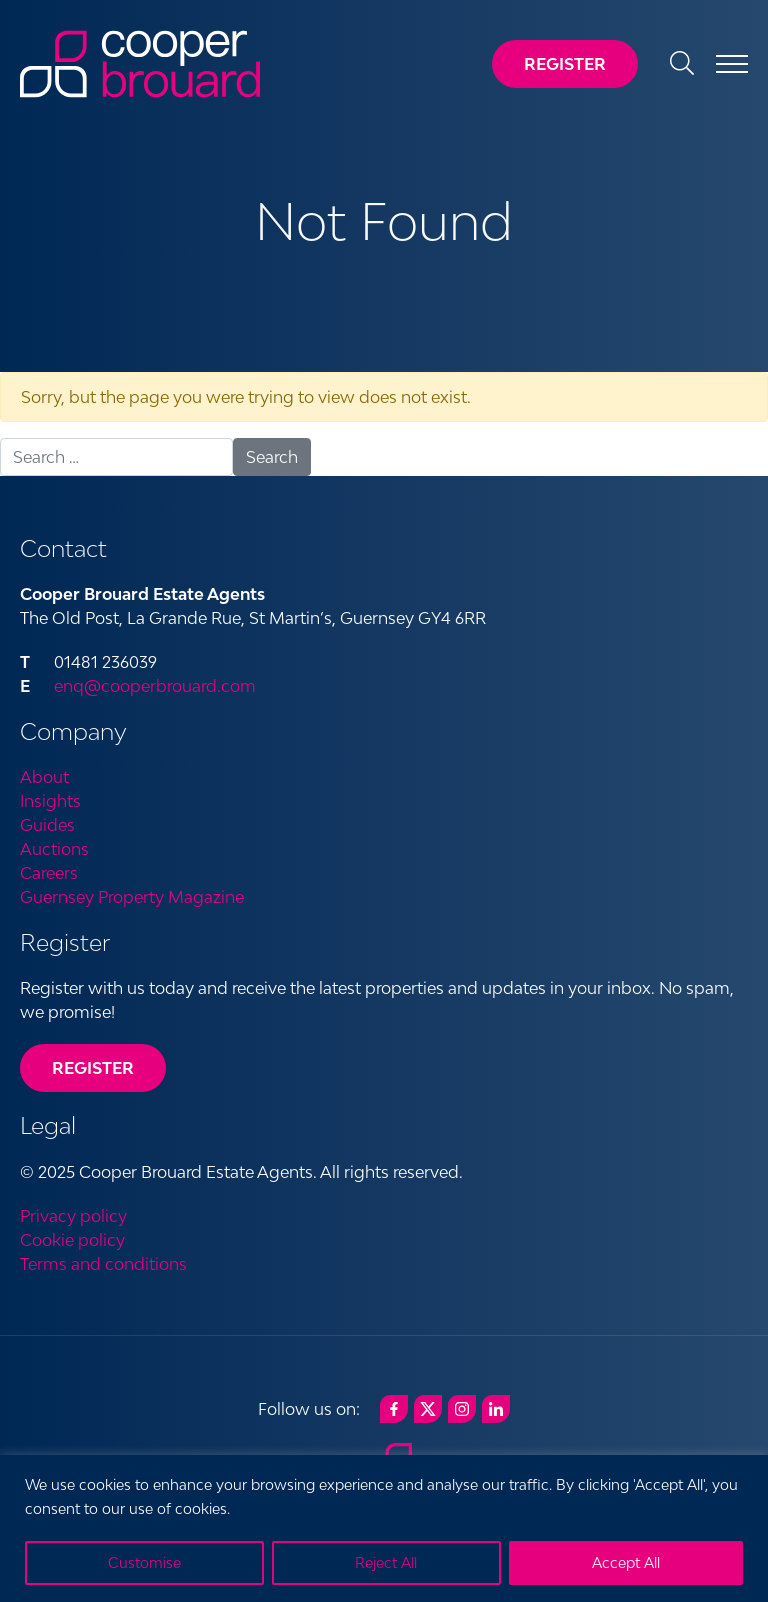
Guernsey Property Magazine (132, 897)
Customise (144, 1562)
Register (565, 64)
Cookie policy (72, 1240)
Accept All (626, 1562)
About (44, 777)
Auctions (54, 849)
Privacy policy (73, 1216)
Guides (47, 825)
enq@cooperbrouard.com (155, 686)
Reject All (386, 1562)
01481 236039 (105, 662)
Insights (50, 801)
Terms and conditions (103, 1264)
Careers (49, 873)
